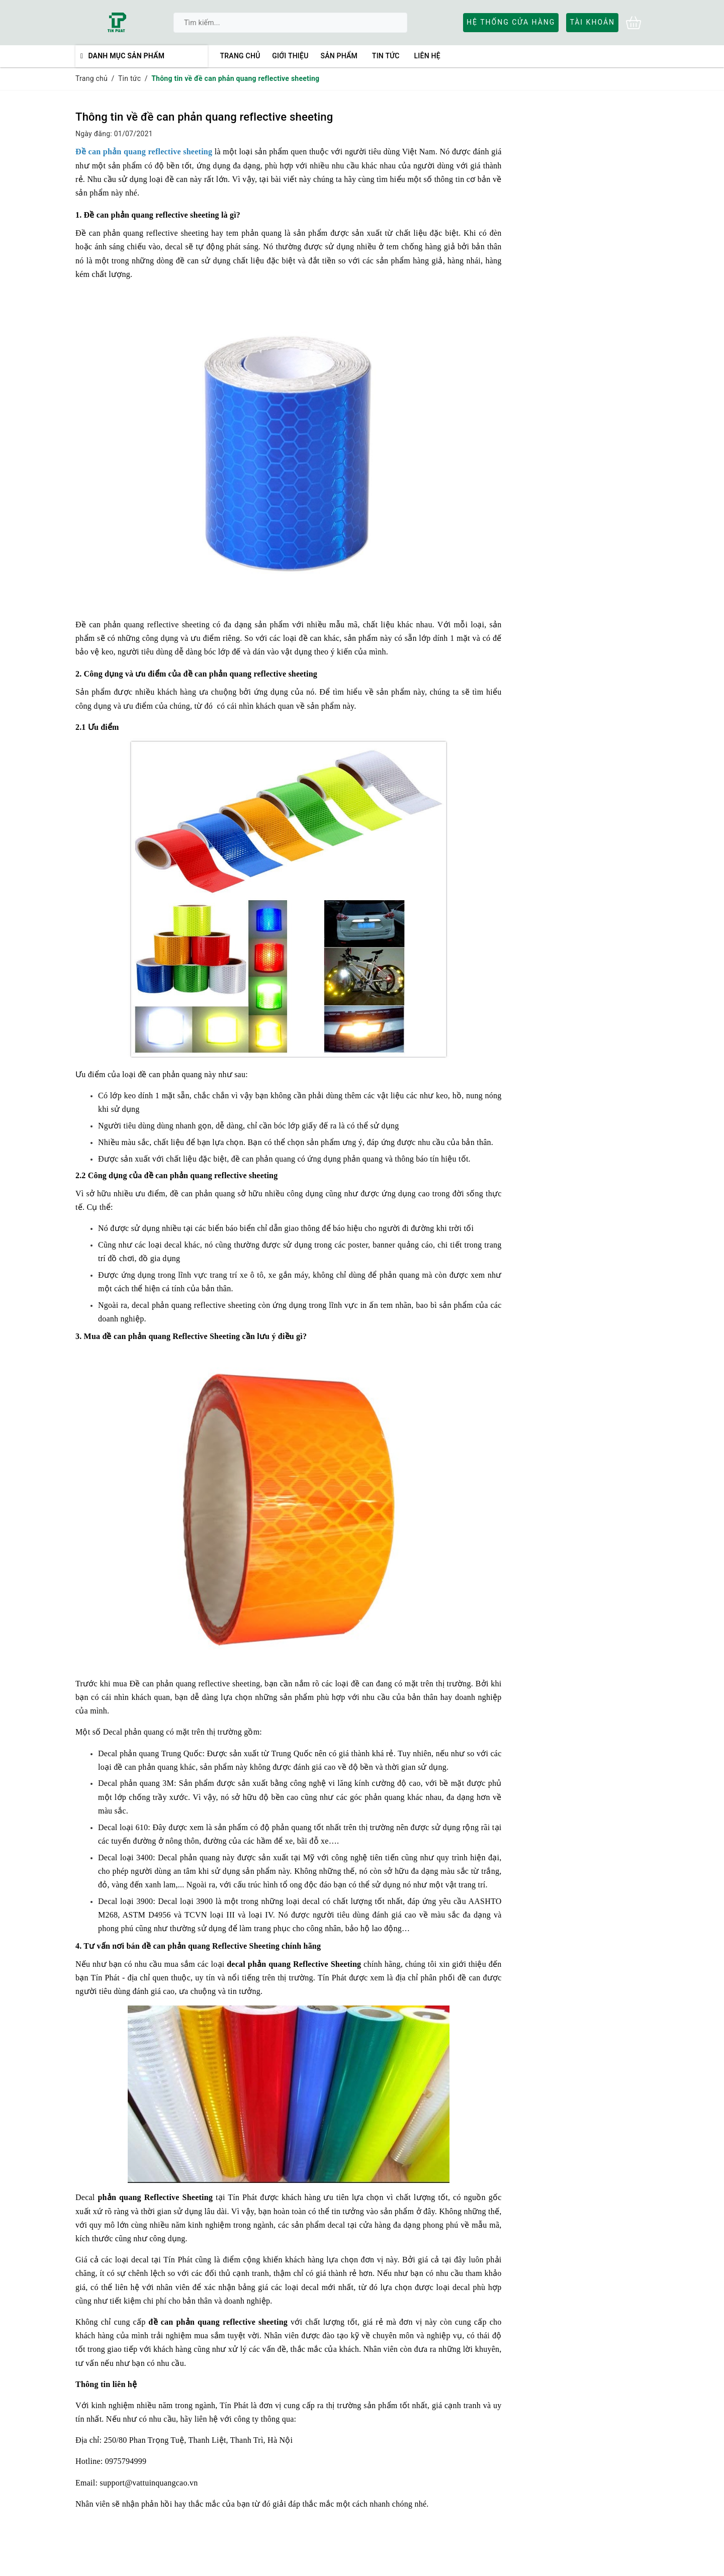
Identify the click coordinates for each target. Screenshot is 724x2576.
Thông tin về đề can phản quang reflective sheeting (204, 117)
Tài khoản (592, 22)
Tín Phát (104, 1977)
